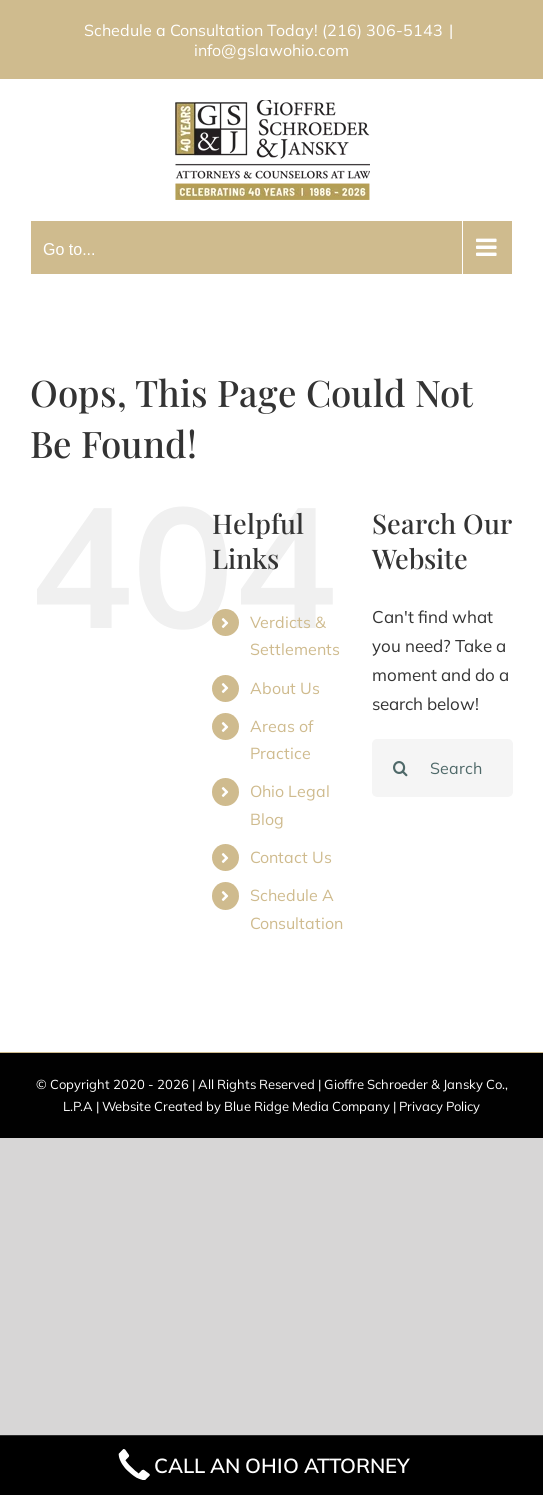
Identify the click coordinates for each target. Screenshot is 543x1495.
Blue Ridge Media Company (307, 1106)
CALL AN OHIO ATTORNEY (262, 1465)
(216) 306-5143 (382, 30)
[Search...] (442, 768)
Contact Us (291, 857)
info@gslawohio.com (271, 50)
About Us (285, 688)
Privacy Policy (439, 1106)
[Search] (401, 768)
